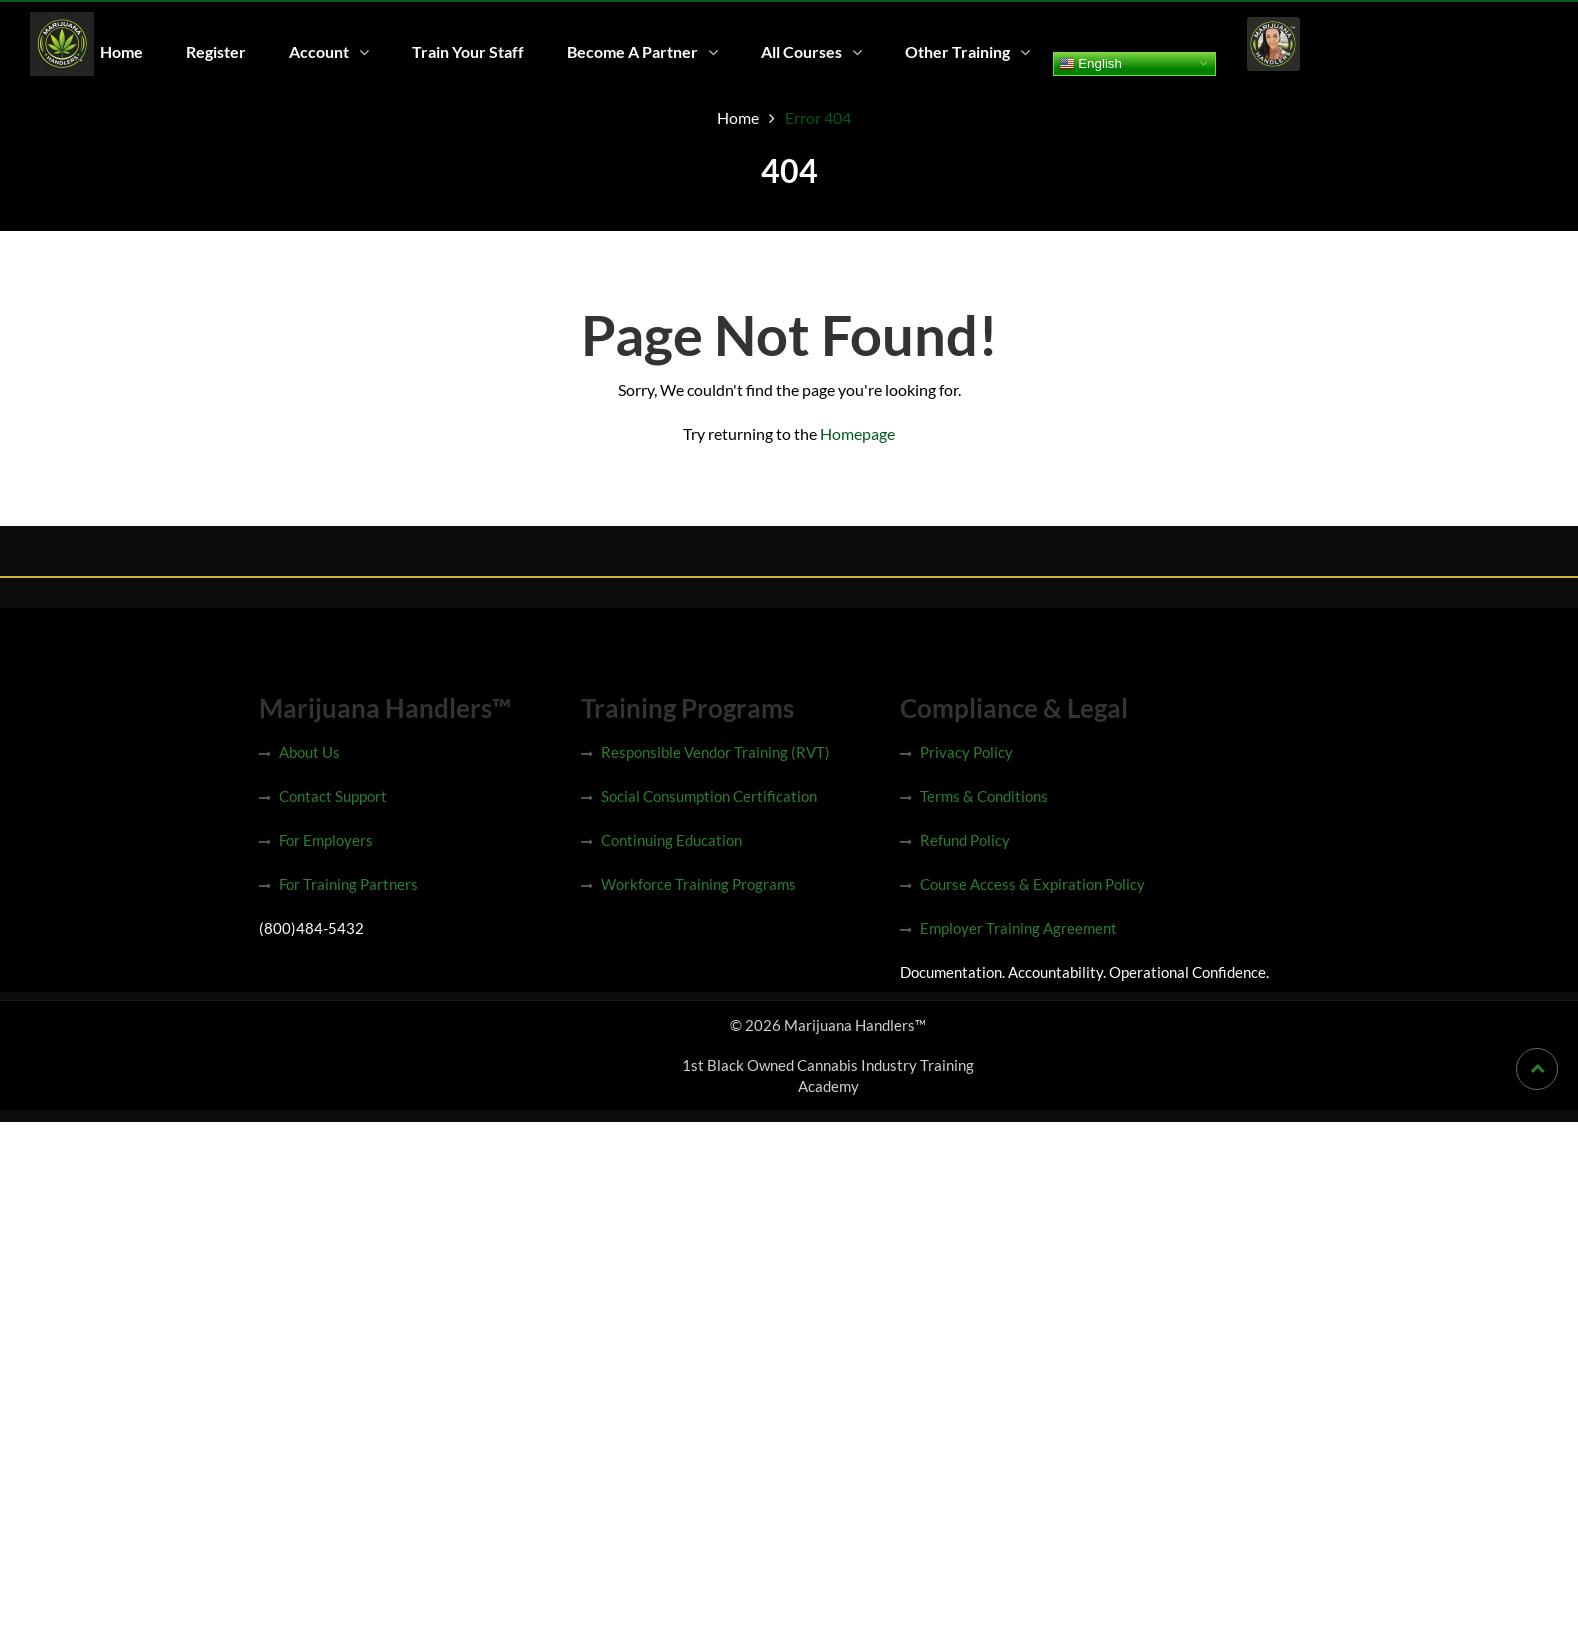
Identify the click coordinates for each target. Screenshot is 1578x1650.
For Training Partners (348, 884)
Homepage (857, 433)
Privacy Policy (966, 752)
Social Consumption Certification (709, 796)
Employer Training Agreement (1018, 928)
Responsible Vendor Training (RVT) (715, 752)
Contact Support (333, 796)
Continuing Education (671, 840)
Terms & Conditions (984, 796)
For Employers (326, 840)
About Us (309, 752)
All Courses (794, 51)
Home (120, 51)
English (1081, 63)
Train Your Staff (463, 51)
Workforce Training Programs (698, 884)
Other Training (949, 51)
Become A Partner (626, 51)
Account (316, 51)
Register (214, 51)
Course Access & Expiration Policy (1032, 884)
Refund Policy (965, 840)
